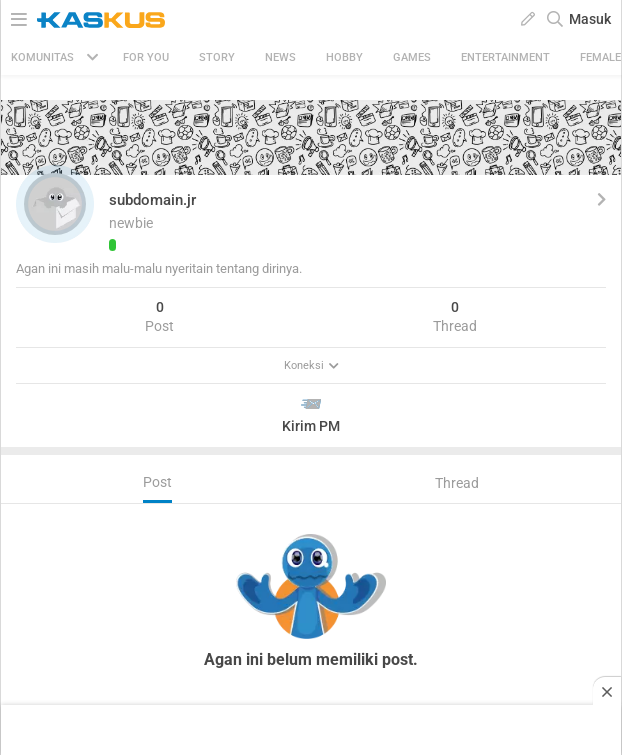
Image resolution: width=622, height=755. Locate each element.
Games (412, 57)
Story (217, 57)
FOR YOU (146, 57)
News (280, 57)
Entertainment (505, 57)
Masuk (590, 19)
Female (600, 57)
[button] (55, 204)
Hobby (344, 57)
